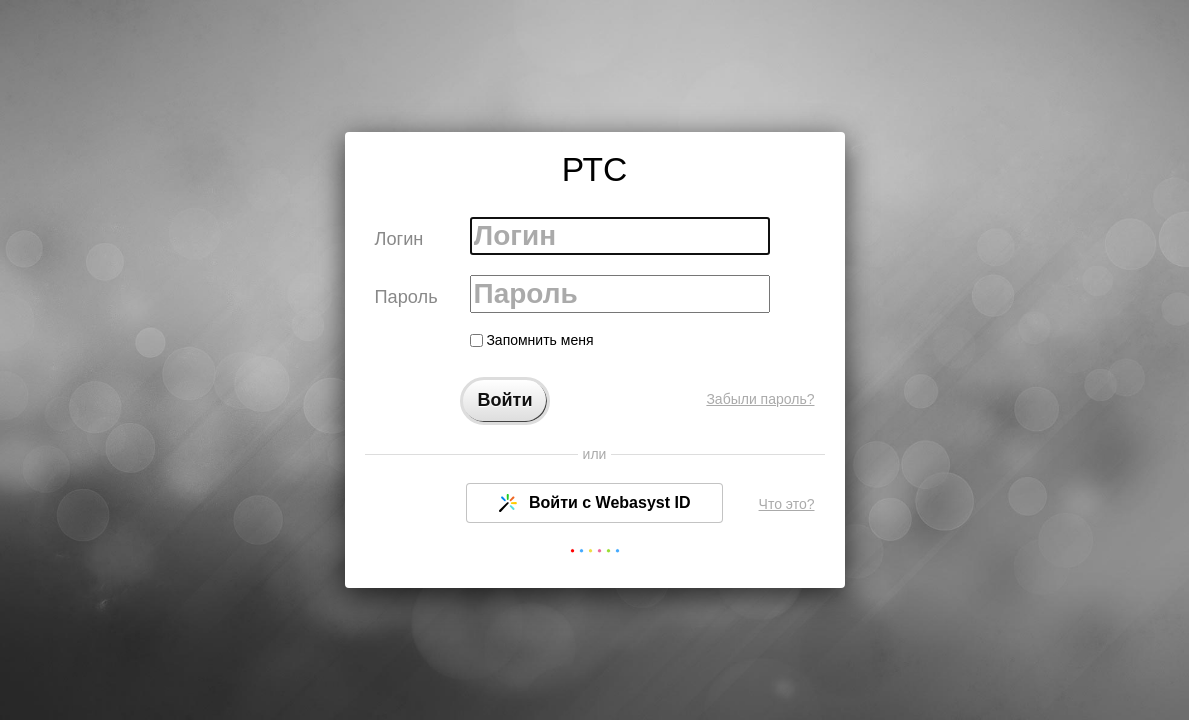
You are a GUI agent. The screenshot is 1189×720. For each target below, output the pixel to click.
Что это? (787, 504)
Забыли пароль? (760, 399)
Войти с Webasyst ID (595, 503)
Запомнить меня (532, 340)
